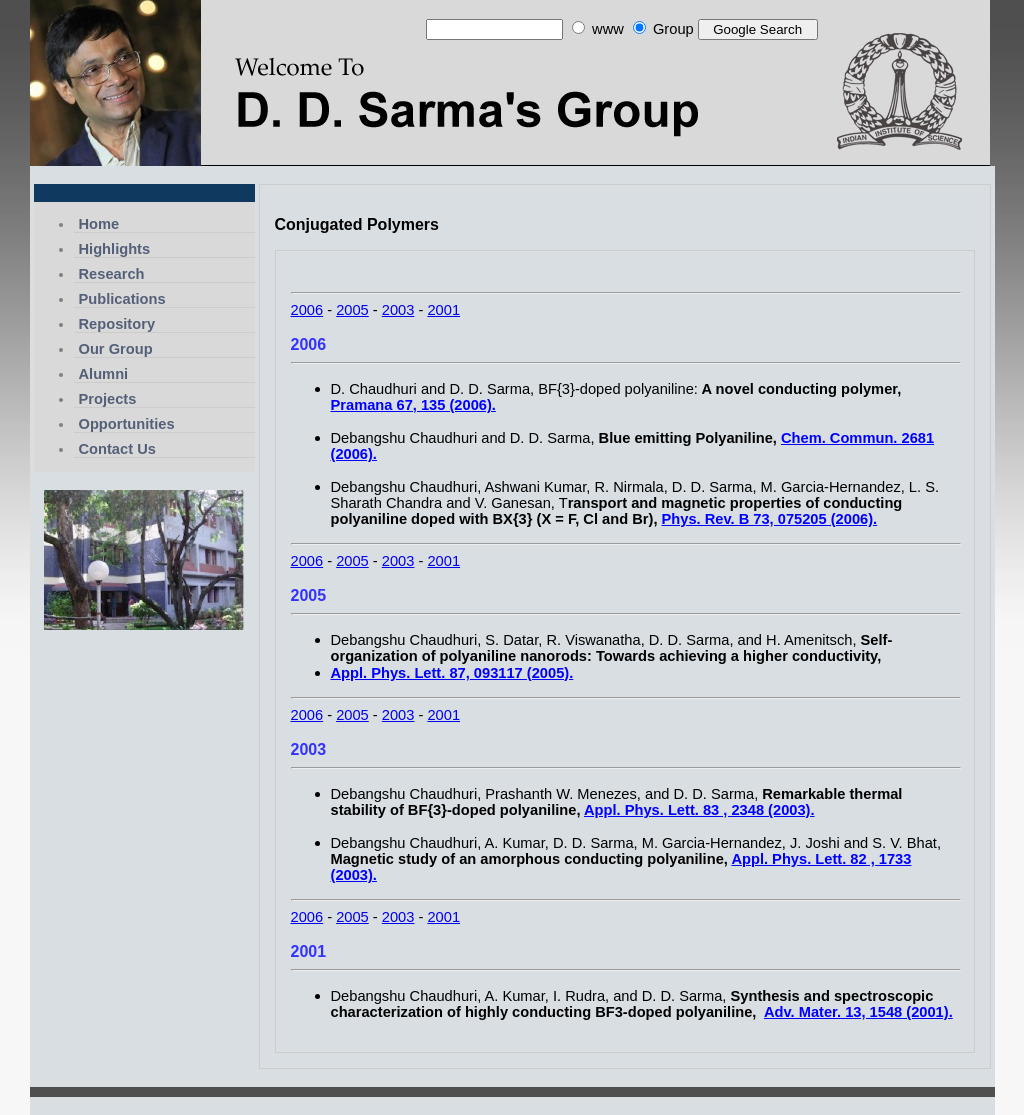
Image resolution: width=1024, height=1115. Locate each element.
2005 (352, 310)
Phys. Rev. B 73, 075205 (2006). (770, 519)
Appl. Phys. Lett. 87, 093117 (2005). (452, 673)
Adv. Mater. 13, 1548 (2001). (858, 1012)
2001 (443, 310)
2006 (307, 310)
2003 (398, 310)
